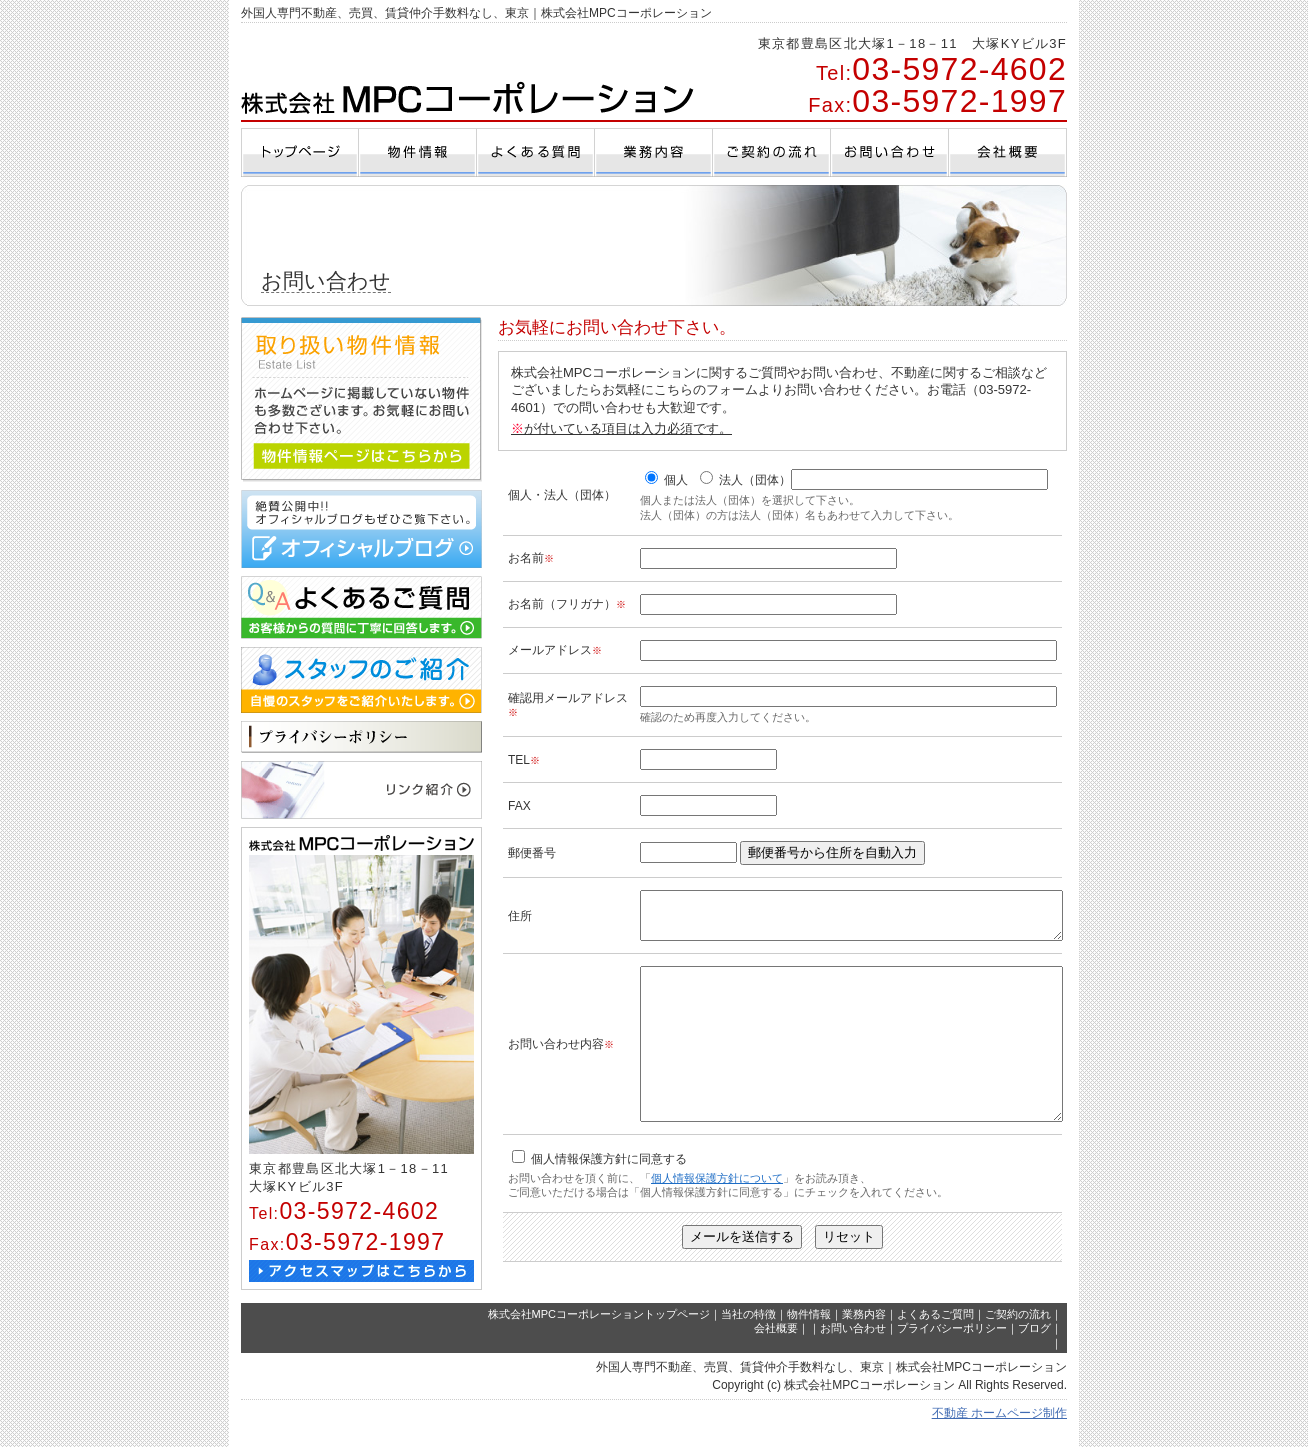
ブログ (1034, 1345)
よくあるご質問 (935, 1330)
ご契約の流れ (1018, 1330)
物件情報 (809, 1330)
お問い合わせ (853, 1345)
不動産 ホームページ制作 (999, 1429)
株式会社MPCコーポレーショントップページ (599, 1330)
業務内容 (864, 1330)
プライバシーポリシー (952, 1345)
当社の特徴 (748, 1330)
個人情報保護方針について (717, 1217)
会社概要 (776, 1345)
